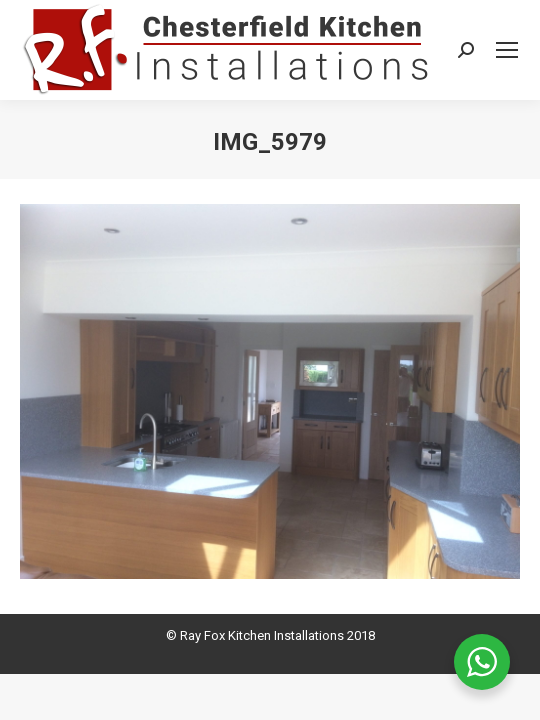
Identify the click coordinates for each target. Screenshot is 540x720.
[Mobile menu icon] (507, 50)
